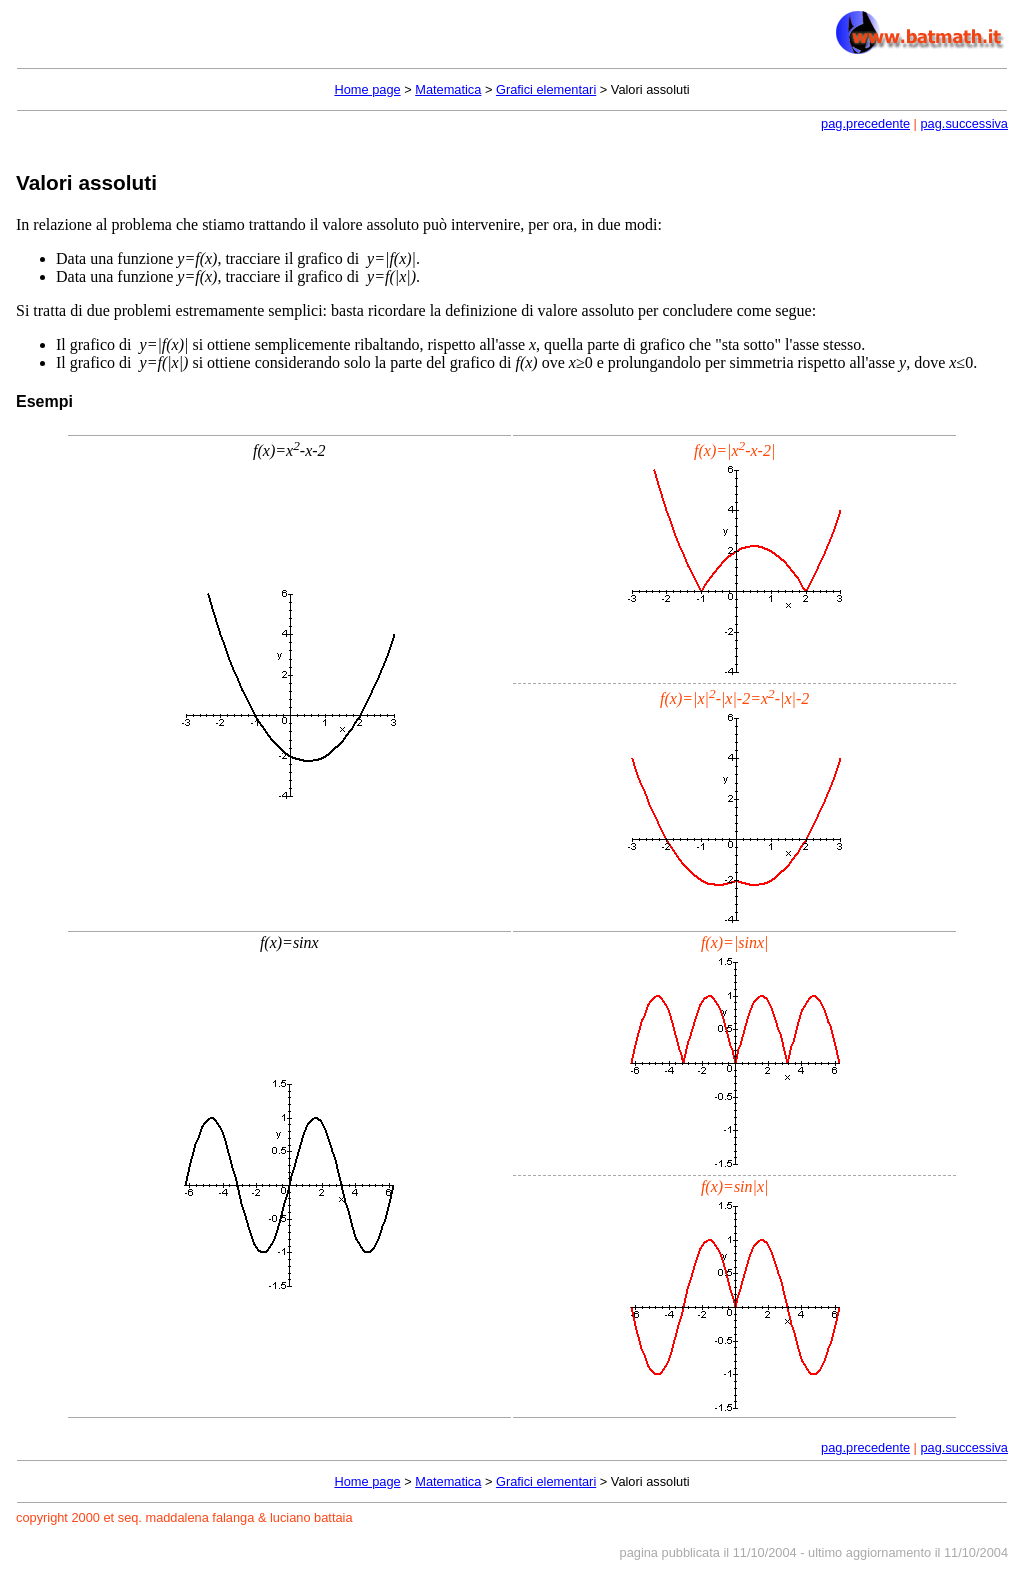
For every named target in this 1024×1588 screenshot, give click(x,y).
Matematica (448, 89)
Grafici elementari (546, 89)
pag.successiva (965, 123)
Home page (367, 89)
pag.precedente (865, 123)
